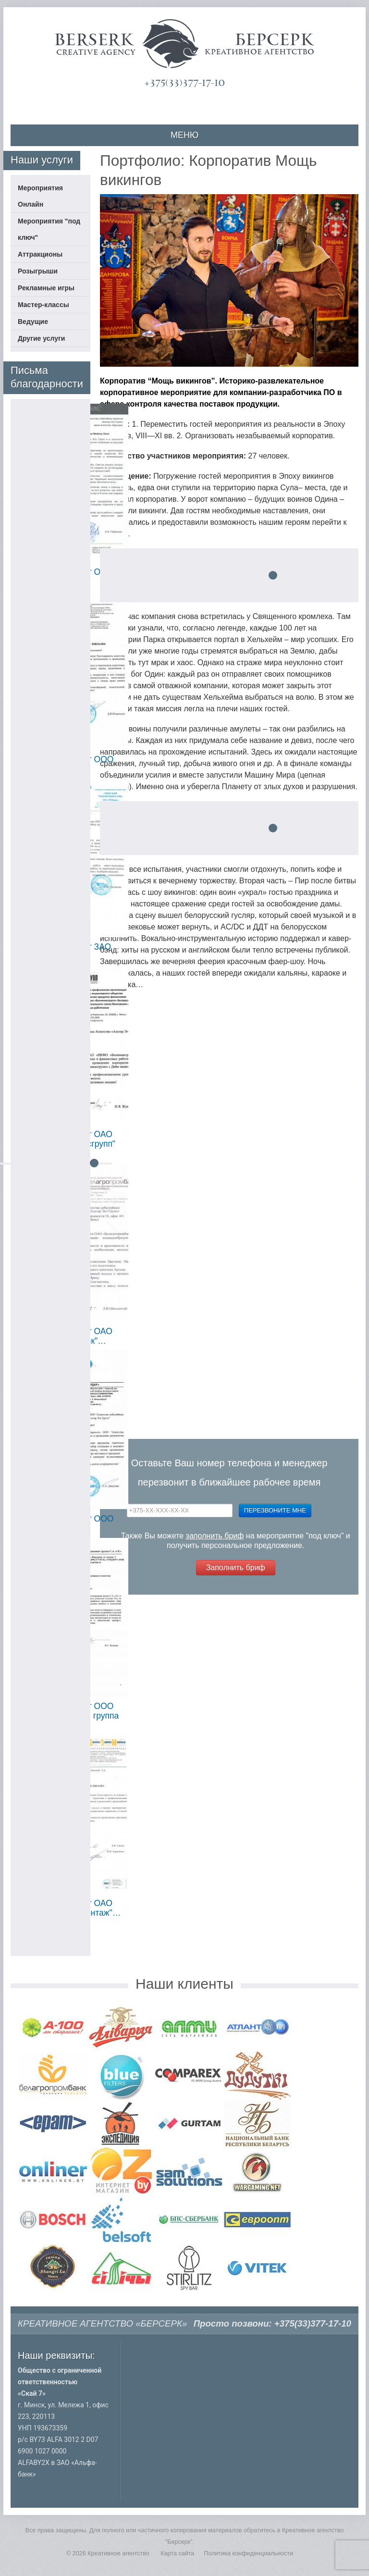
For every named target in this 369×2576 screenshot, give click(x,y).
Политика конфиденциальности (248, 2553)
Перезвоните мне (275, 1510)
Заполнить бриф (235, 1567)
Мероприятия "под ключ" (49, 229)
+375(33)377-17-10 (184, 82)
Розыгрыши (38, 271)
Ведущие (33, 321)
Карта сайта (177, 2553)
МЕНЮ (184, 135)
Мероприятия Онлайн (40, 196)
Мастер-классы (43, 305)
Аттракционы (40, 254)
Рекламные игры (46, 288)
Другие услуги (41, 338)
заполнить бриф (215, 1536)
